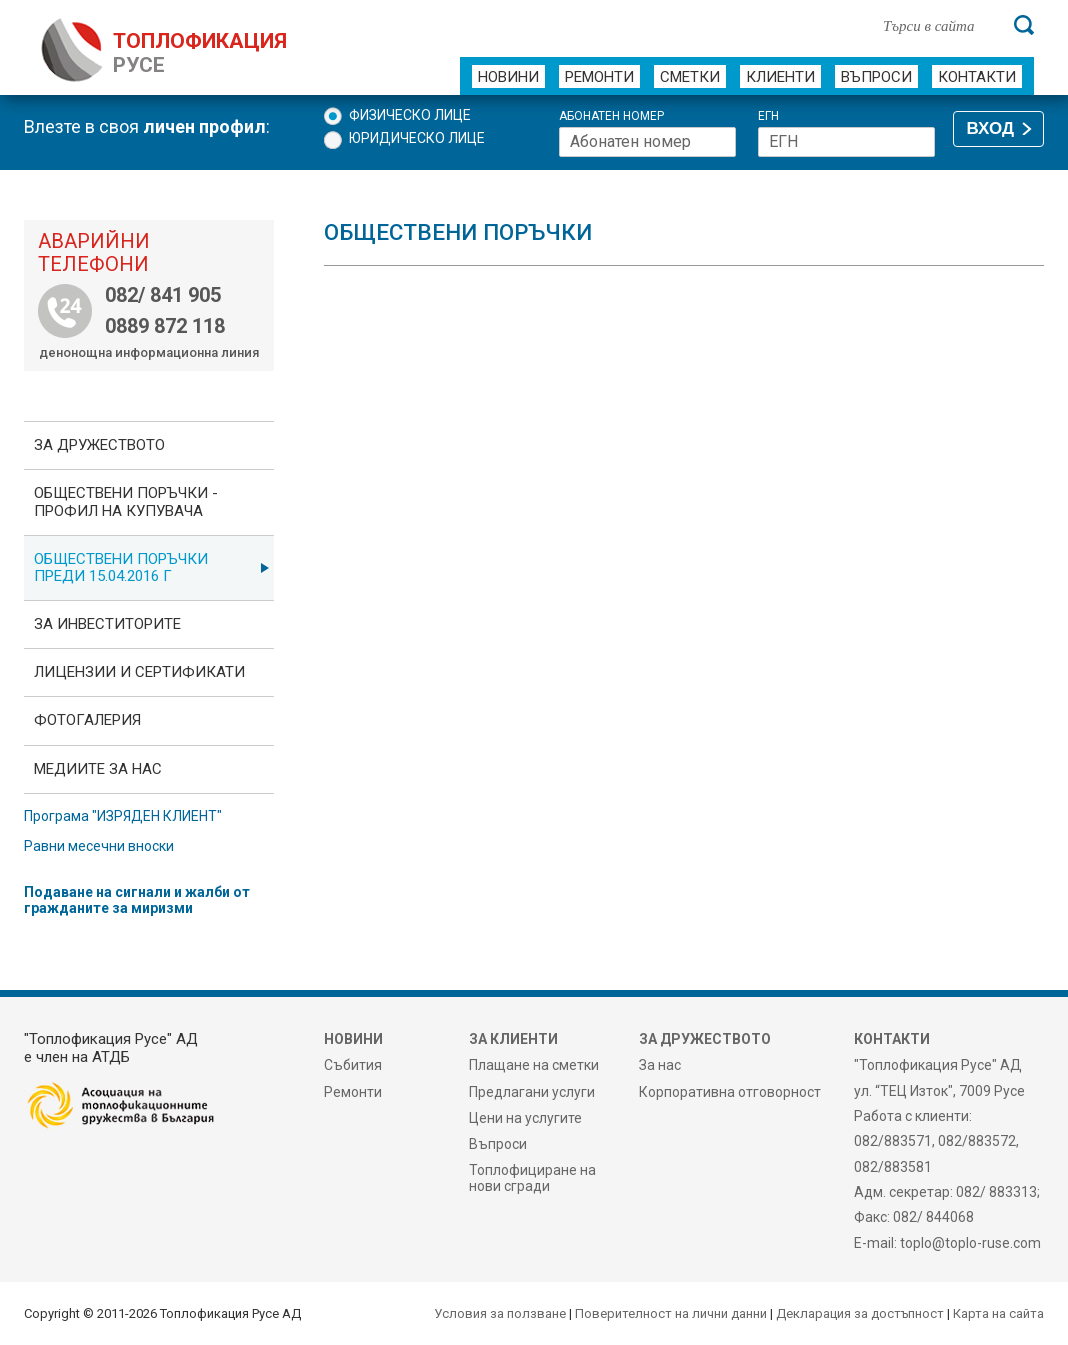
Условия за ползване (500, 1313)
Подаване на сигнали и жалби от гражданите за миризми (137, 900)
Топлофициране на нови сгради (532, 1178)
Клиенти (780, 77)
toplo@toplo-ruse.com (970, 1243)
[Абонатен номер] (647, 142)
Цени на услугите (525, 1118)
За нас (660, 1065)
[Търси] (1024, 25)
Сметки (690, 77)
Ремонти (599, 77)
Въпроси (876, 77)
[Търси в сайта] (938, 25)
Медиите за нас (98, 769)
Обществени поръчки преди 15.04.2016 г (121, 567)
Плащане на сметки (534, 1065)
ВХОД (990, 128)
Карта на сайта (998, 1313)
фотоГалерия (87, 720)
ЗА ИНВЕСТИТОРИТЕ (107, 624)
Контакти (977, 77)
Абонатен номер (611, 116)
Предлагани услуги (532, 1092)
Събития (353, 1065)
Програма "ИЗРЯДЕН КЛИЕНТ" (123, 816)
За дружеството (99, 445)
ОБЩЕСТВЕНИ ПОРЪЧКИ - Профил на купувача (126, 501)
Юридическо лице (417, 138)
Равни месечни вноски (99, 846)
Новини (508, 77)
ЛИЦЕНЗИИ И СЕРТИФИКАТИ (139, 672)
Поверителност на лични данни (671, 1313)
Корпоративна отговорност (730, 1092)
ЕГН (768, 116)
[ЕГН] (846, 142)
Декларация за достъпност (860, 1313)
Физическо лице (410, 115)
